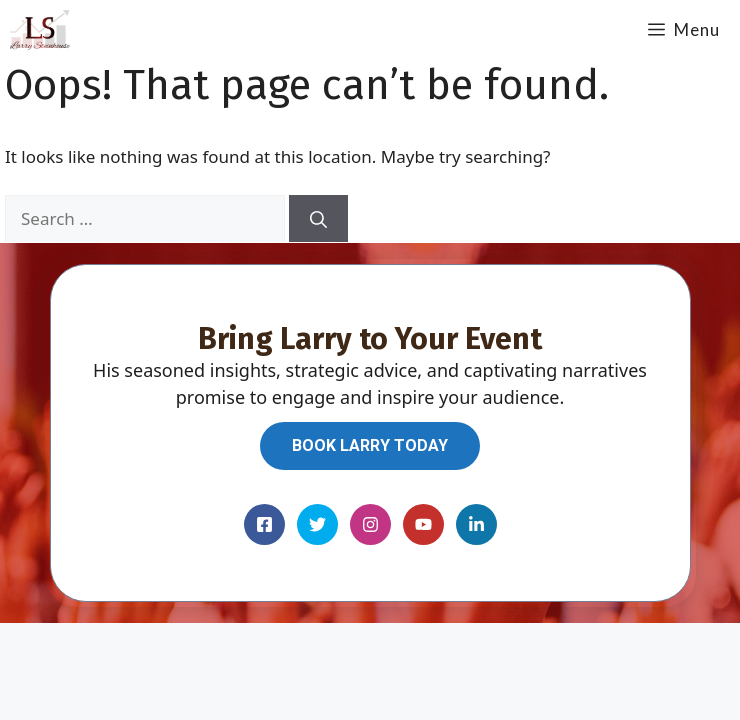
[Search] (318, 219)
